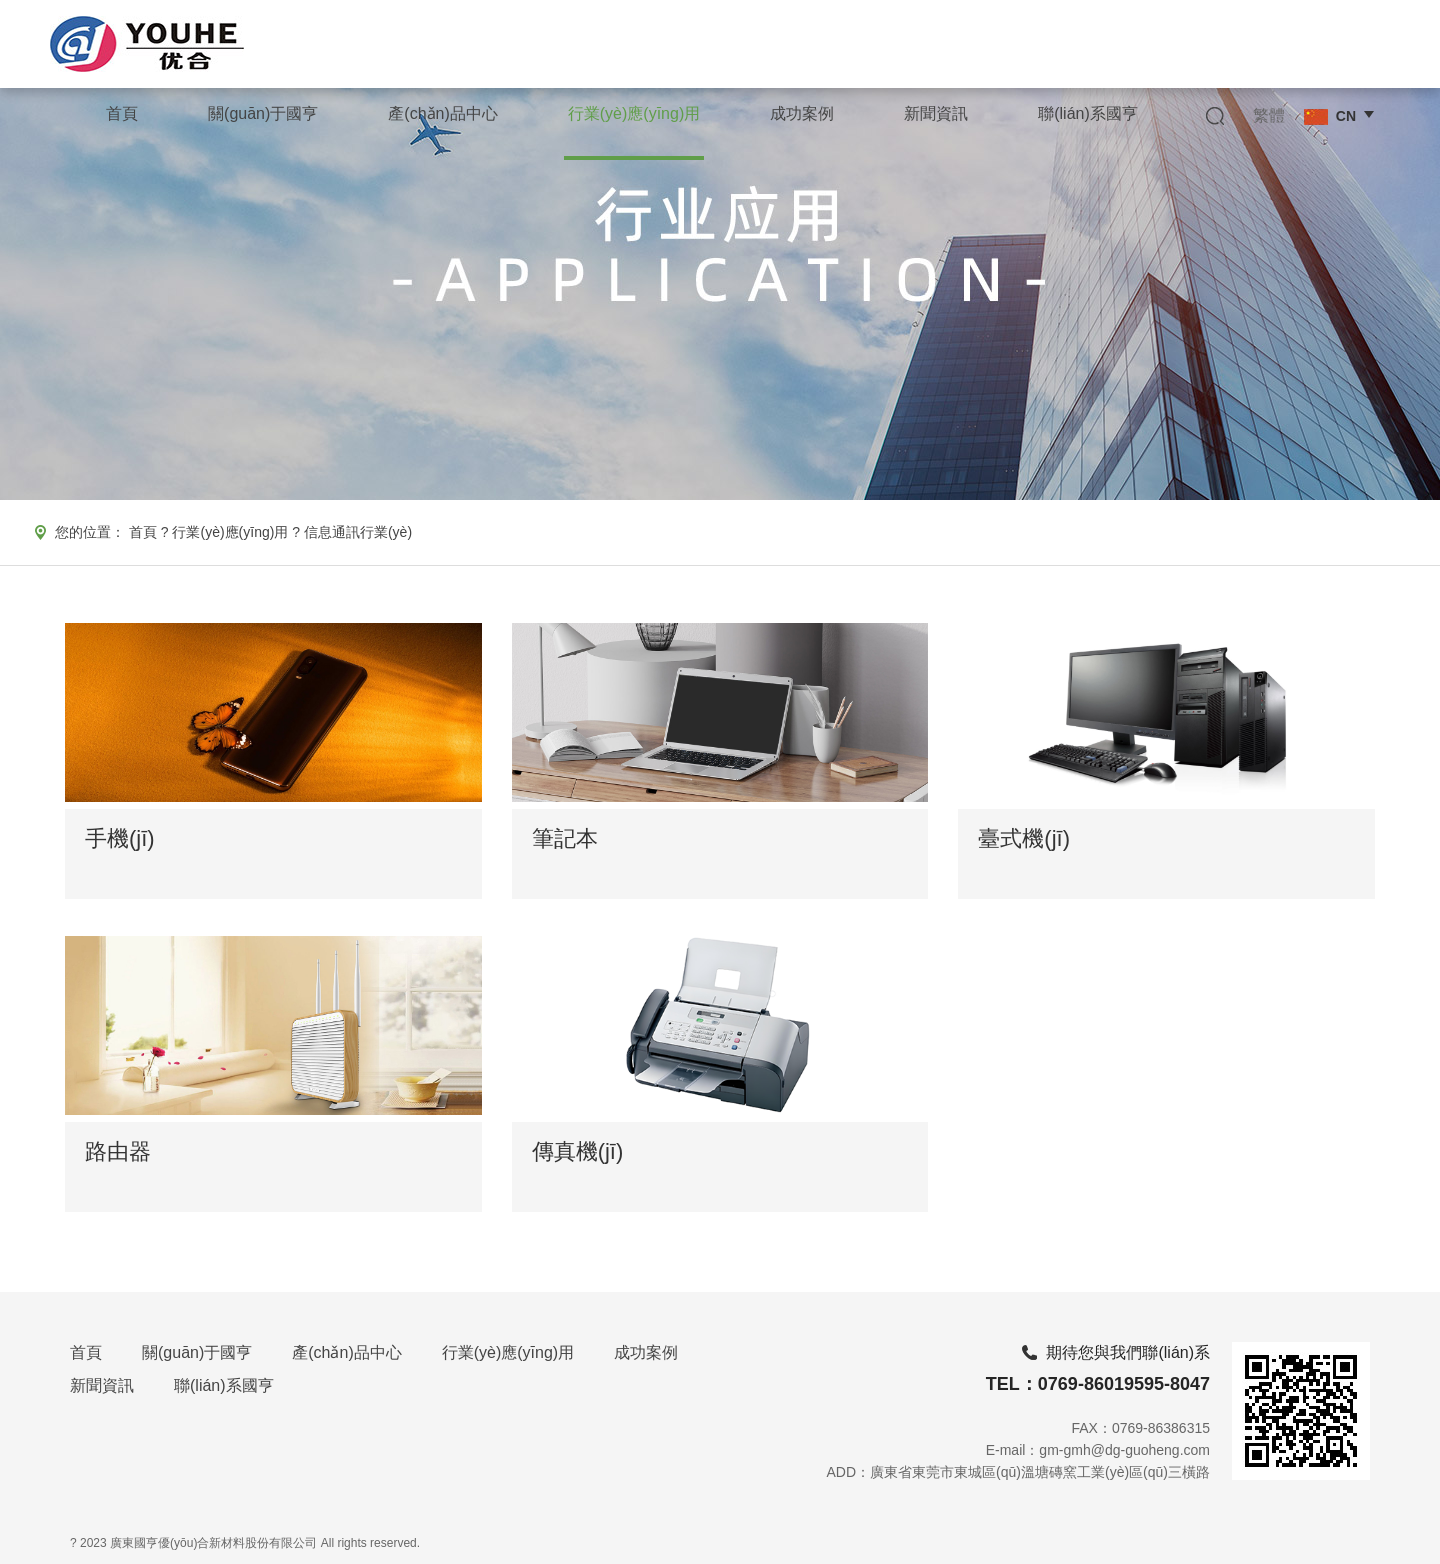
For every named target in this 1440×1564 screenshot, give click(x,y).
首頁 (143, 532)
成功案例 (646, 1352)
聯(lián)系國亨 (224, 1385)
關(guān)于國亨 (197, 1352)
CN (1330, 116)
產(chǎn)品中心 (346, 1352)
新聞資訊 (102, 1385)
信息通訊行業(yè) (358, 532)
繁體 (1269, 115)
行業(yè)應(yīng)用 (230, 532)
